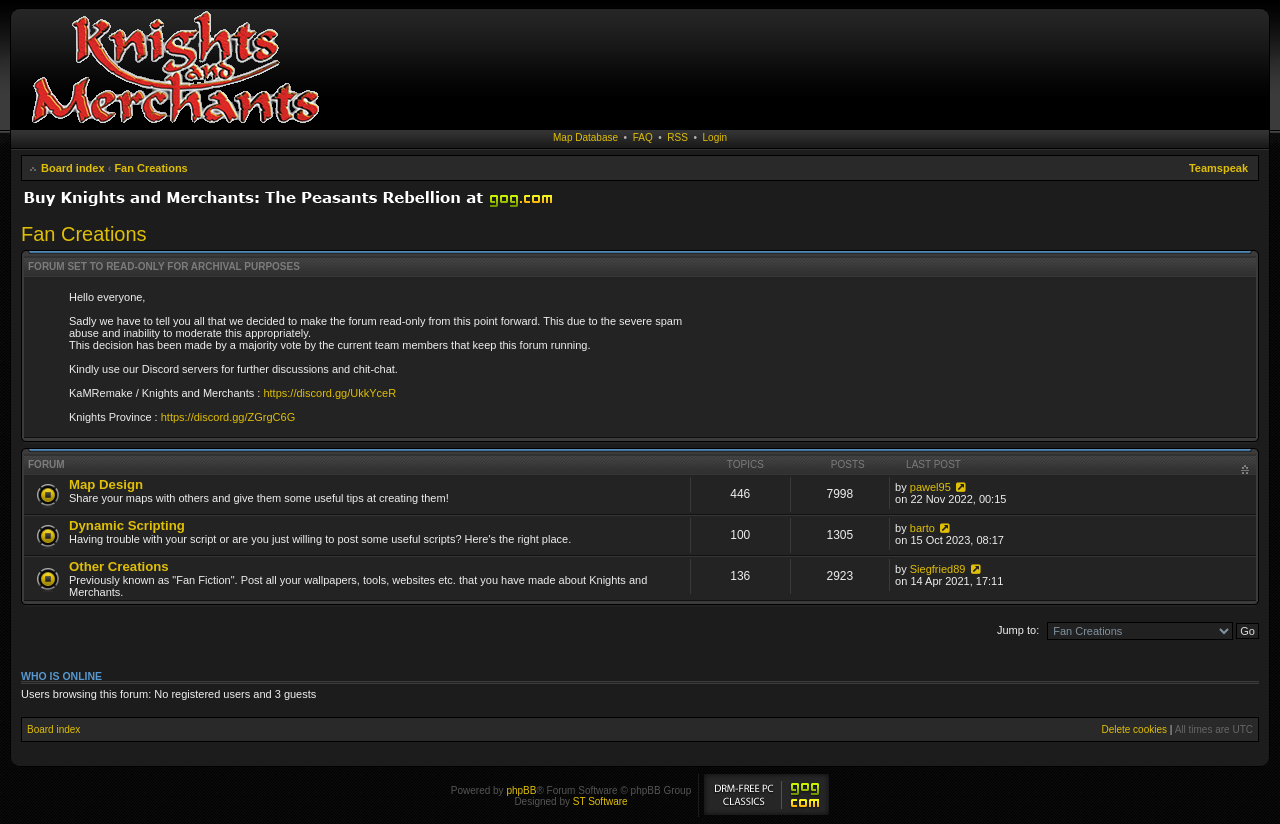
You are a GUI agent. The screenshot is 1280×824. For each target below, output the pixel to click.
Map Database (585, 137)
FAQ (643, 137)
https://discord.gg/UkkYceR (329, 393)
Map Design (106, 484)
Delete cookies (1134, 729)
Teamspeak (1218, 168)
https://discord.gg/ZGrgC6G (228, 417)
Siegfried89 (938, 569)
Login (715, 137)
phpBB (521, 790)
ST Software (600, 801)
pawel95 (930, 487)
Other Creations (119, 566)
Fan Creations (150, 168)
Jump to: (1018, 630)
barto (922, 528)
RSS (677, 137)
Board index (73, 168)
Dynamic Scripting (127, 525)
